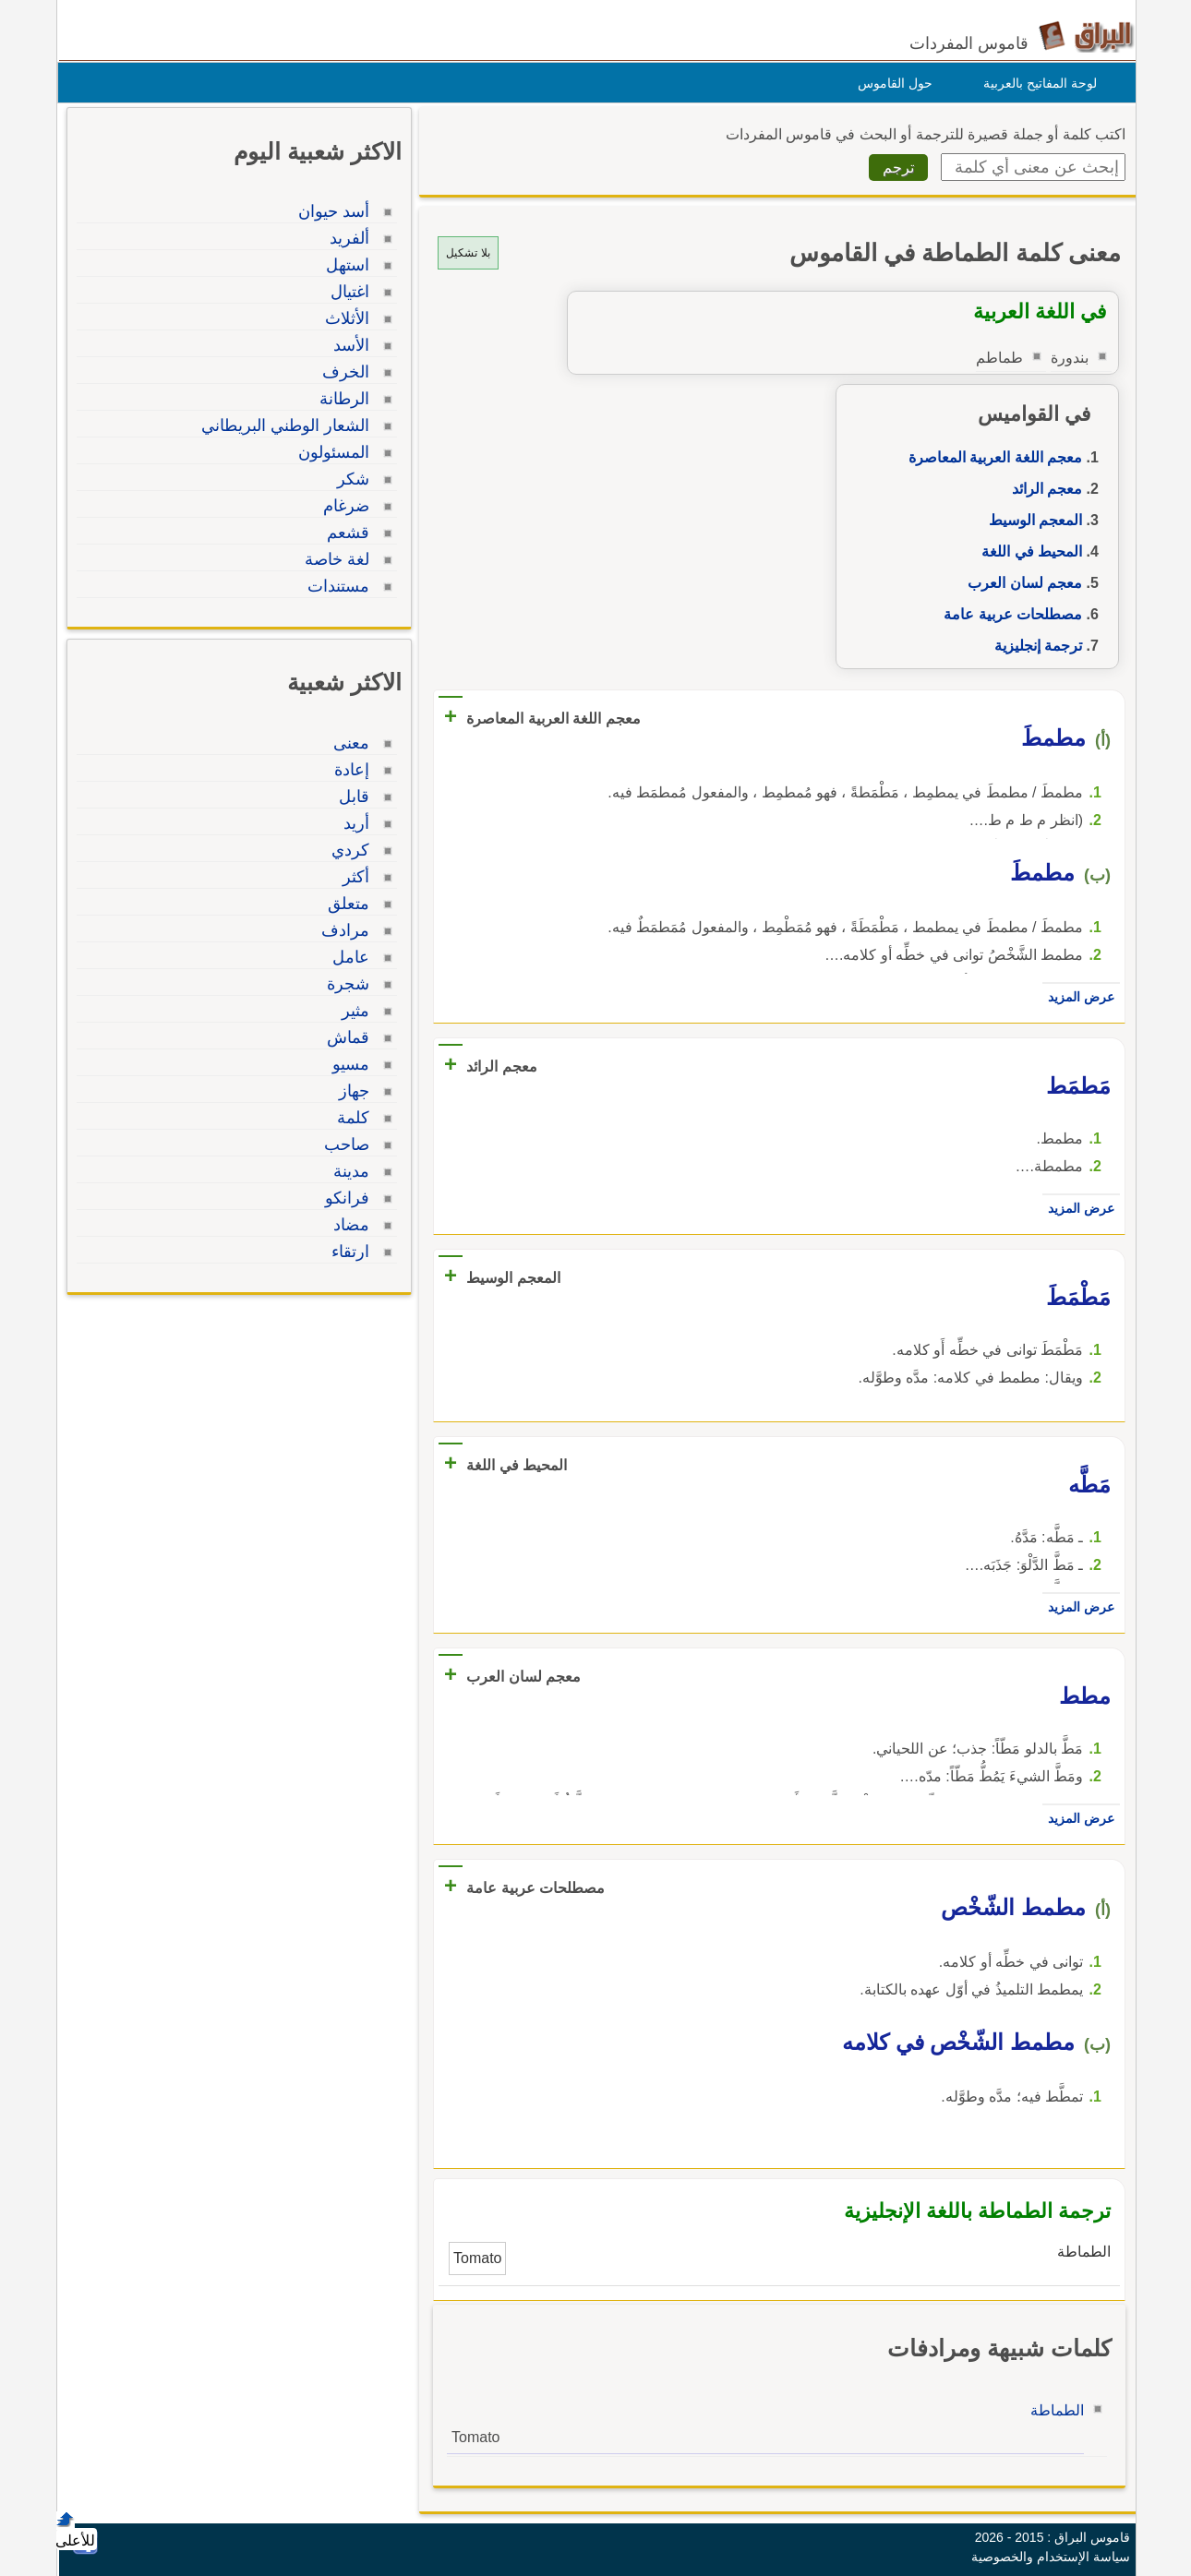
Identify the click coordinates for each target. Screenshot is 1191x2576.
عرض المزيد (1076, 996)
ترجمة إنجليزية (1033, 645)
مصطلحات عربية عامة (1008, 614)
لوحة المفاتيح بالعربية (1035, 83)
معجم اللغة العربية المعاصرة (990, 457)
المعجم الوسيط (1030, 520)
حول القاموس (890, 83)
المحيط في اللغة (1027, 551)
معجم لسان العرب (1020, 583)
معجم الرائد (1042, 489)
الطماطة (1052, 2410)
